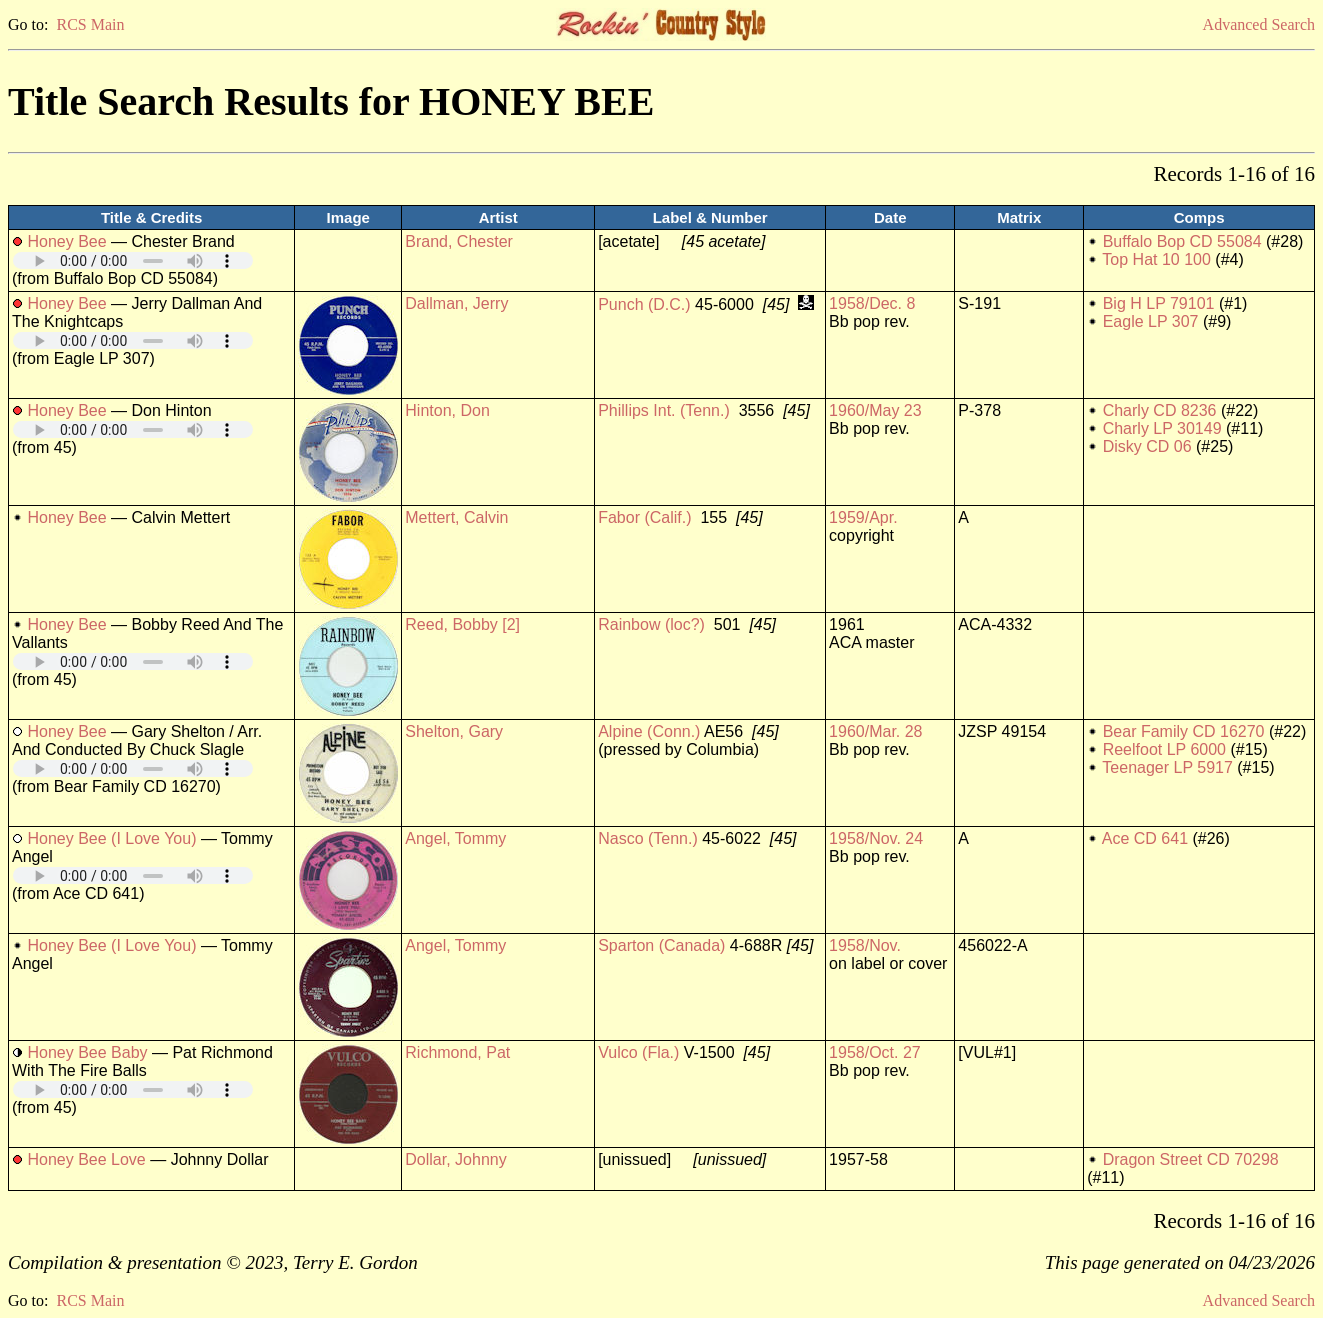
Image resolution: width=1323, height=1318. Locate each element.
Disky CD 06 (1147, 446)
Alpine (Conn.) (649, 731)
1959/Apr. (863, 517)
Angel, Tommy (455, 838)
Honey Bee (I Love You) (111, 838)
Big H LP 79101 (1159, 303)
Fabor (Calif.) (644, 517)
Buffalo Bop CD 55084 (1182, 241)
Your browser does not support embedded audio (133, 260)
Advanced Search (1259, 24)
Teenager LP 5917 (1167, 767)
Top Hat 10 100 (1156, 259)
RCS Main (90, 24)
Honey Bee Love (86, 1159)
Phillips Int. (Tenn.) (664, 410)
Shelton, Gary (454, 731)
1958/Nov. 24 (876, 838)
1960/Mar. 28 (875, 731)
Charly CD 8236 (1160, 410)
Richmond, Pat (457, 1052)
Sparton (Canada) (661, 945)
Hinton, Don (447, 410)
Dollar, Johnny (455, 1159)
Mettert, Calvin (456, 517)
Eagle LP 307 (1151, 321)
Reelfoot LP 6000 (1164, 749)
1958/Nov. (865, 945)
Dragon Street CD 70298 (1191, 1159)
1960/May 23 (875, 410)
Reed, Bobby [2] (462, 624)
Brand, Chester (459, 241)
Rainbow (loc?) (651, 624)
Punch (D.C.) (644, 304)
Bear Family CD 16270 (1184, 731)
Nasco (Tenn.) (648, 838)
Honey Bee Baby (87, 1052)
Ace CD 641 (1145, 838)
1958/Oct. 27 (875, 1052)
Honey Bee (66, 241)
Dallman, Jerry (456, 303)
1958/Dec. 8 (872, 303)
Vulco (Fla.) (638, 1052)
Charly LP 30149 (1162, 428)
